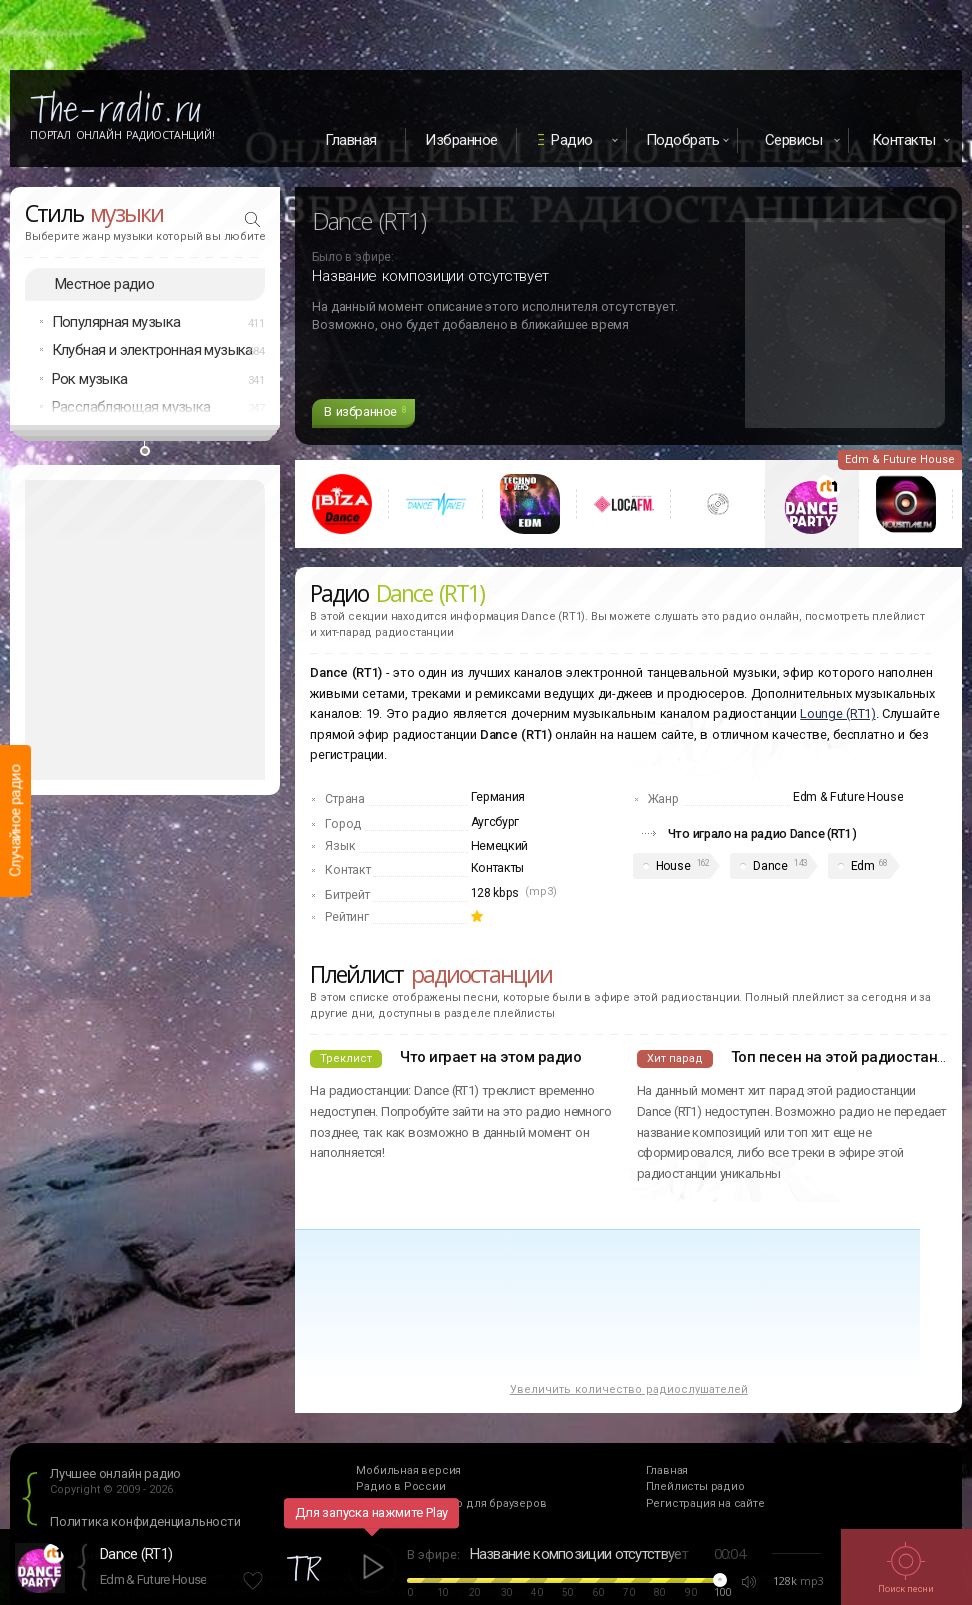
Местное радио (104, 284)
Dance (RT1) (136, 1554)
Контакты (498, 868)
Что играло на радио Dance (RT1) (762, 833)
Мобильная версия (408, 1470)
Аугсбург (495, 822)
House (673, 866)
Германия (498, 797)
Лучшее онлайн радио (115, 1473)
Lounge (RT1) (837, 713)
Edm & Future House (153, 1579)
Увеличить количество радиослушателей (629, 1389)
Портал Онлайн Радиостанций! (122, 135)
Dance (770, 866)
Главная (351, 140)
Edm (863, 866)
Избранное (461, 140)
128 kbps (495, 893)
